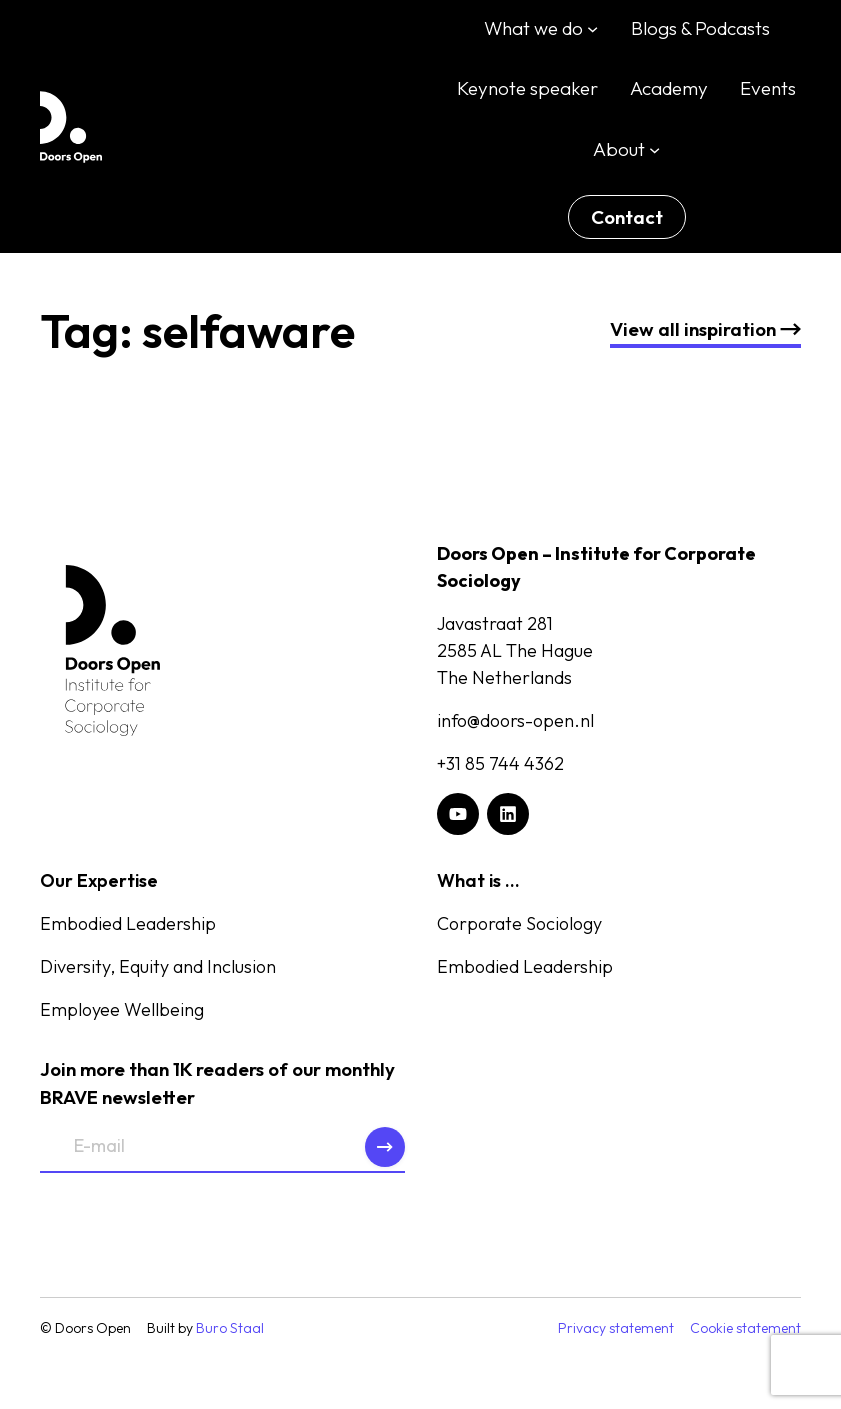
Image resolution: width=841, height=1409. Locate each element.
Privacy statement (616, 1328)
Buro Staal (230, 1328)
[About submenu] (654, 148)
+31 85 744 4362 (500, 763)
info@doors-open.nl (515, 720)
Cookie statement (745, 1328)
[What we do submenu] (592, 28)
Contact (627, 217)
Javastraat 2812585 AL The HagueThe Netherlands (515, 650)
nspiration (705, 329)
